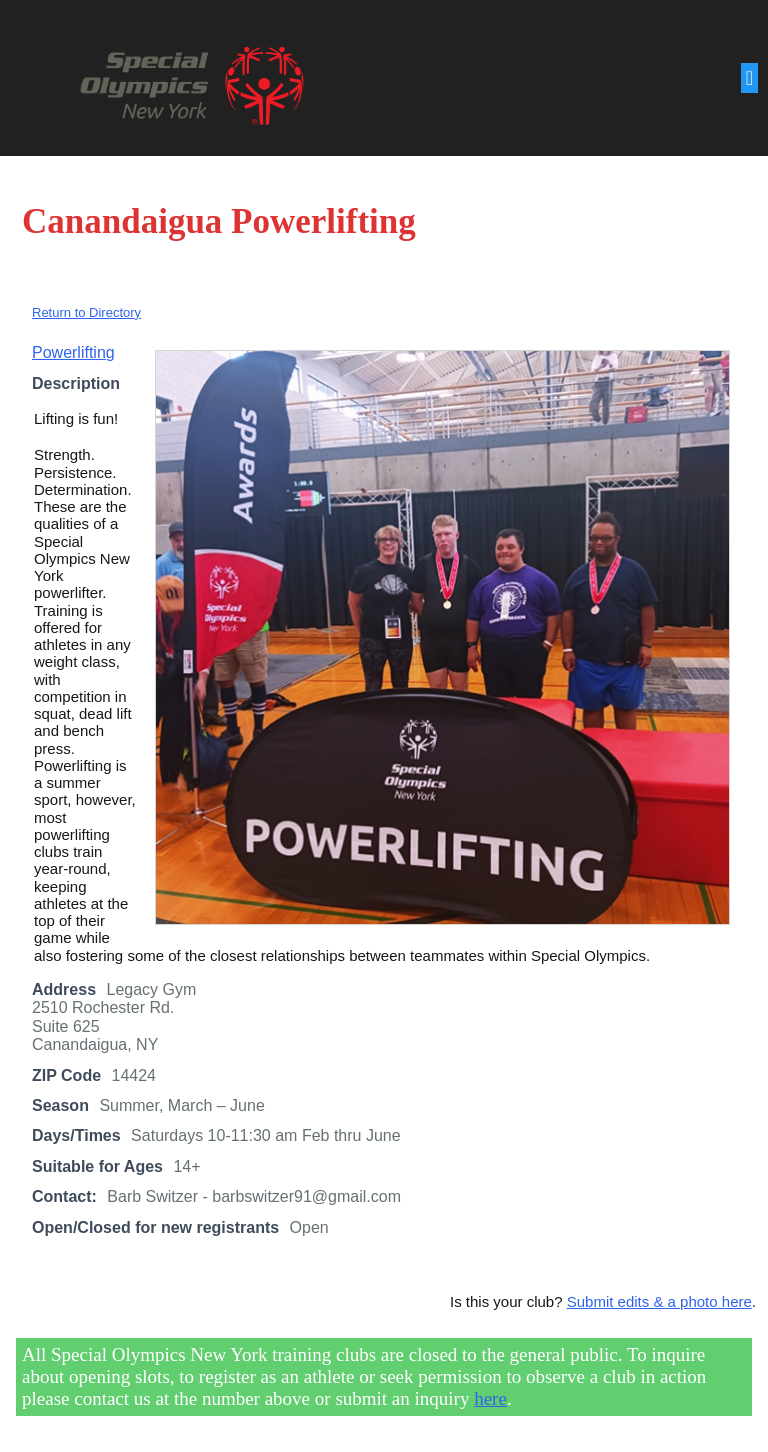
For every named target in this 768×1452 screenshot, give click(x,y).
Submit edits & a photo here (659, 1301)
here (490, 1398)
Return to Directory (86, 312)
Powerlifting (73, 352)
